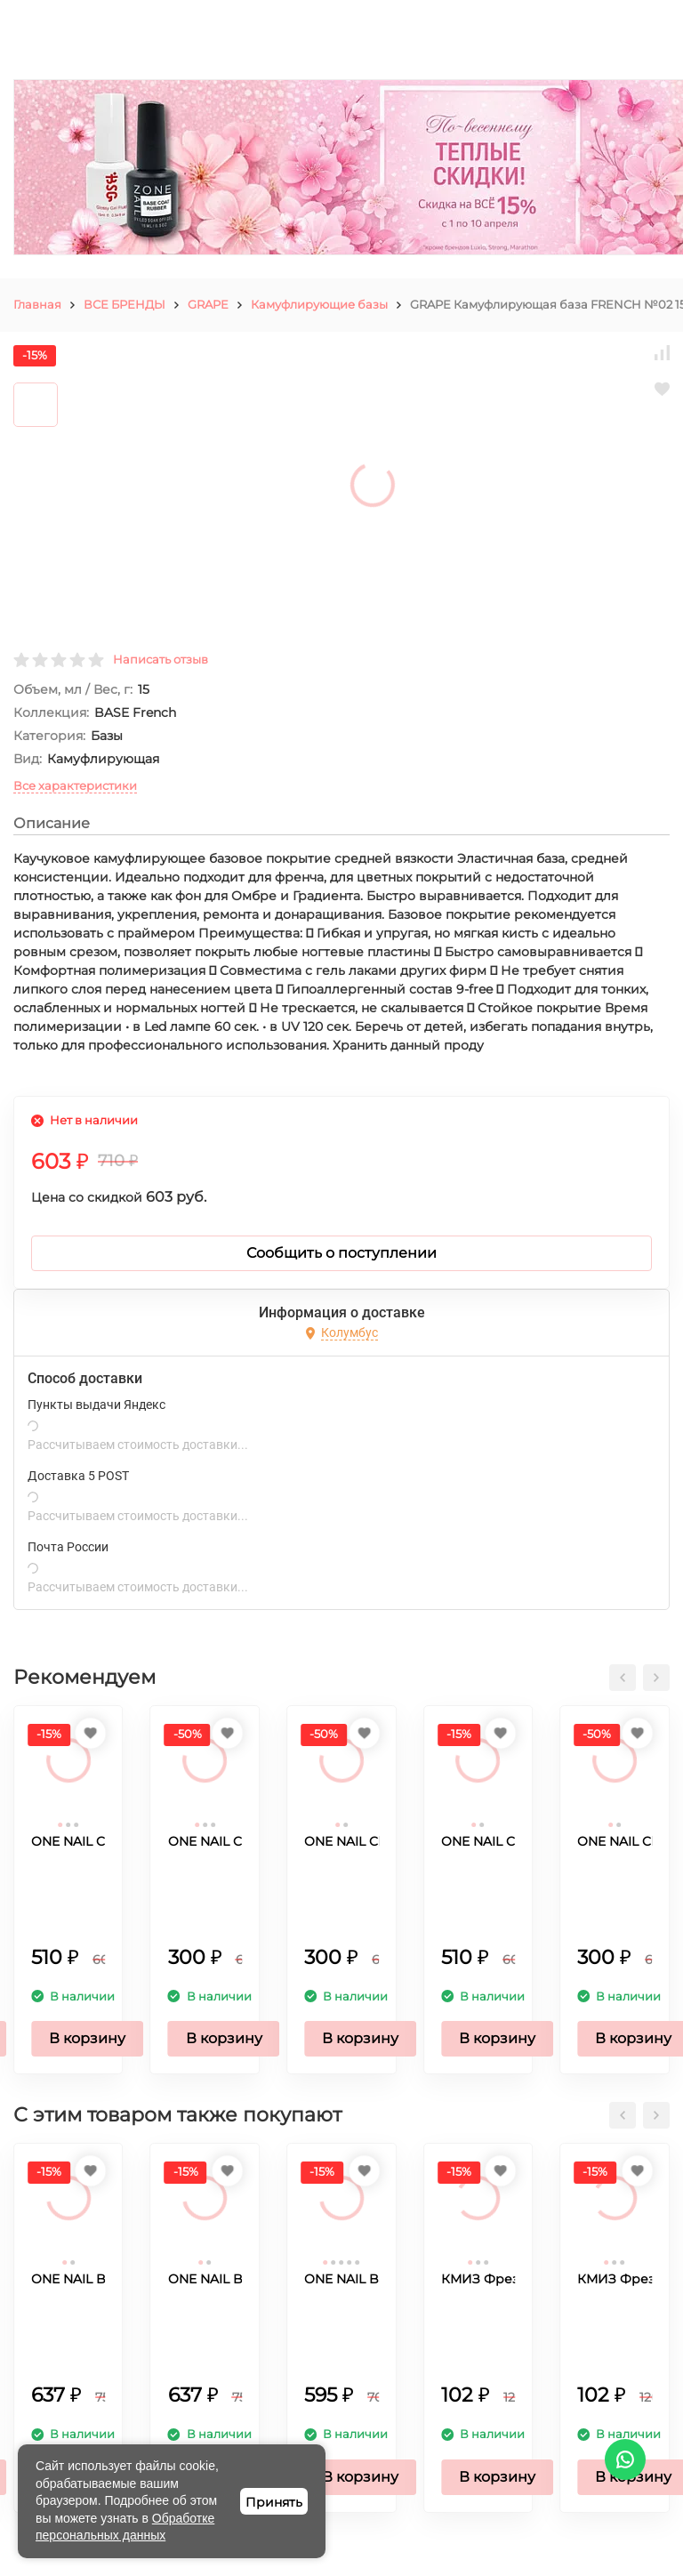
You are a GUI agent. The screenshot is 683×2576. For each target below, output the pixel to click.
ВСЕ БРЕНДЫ (124, 304)
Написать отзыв (160, 659)
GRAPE (208, 304)
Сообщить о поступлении (341, 1252)
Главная (37, 304)
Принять (273, 2502)
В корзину (87, 2038)
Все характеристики (75, 785)
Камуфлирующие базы (319, 304)
